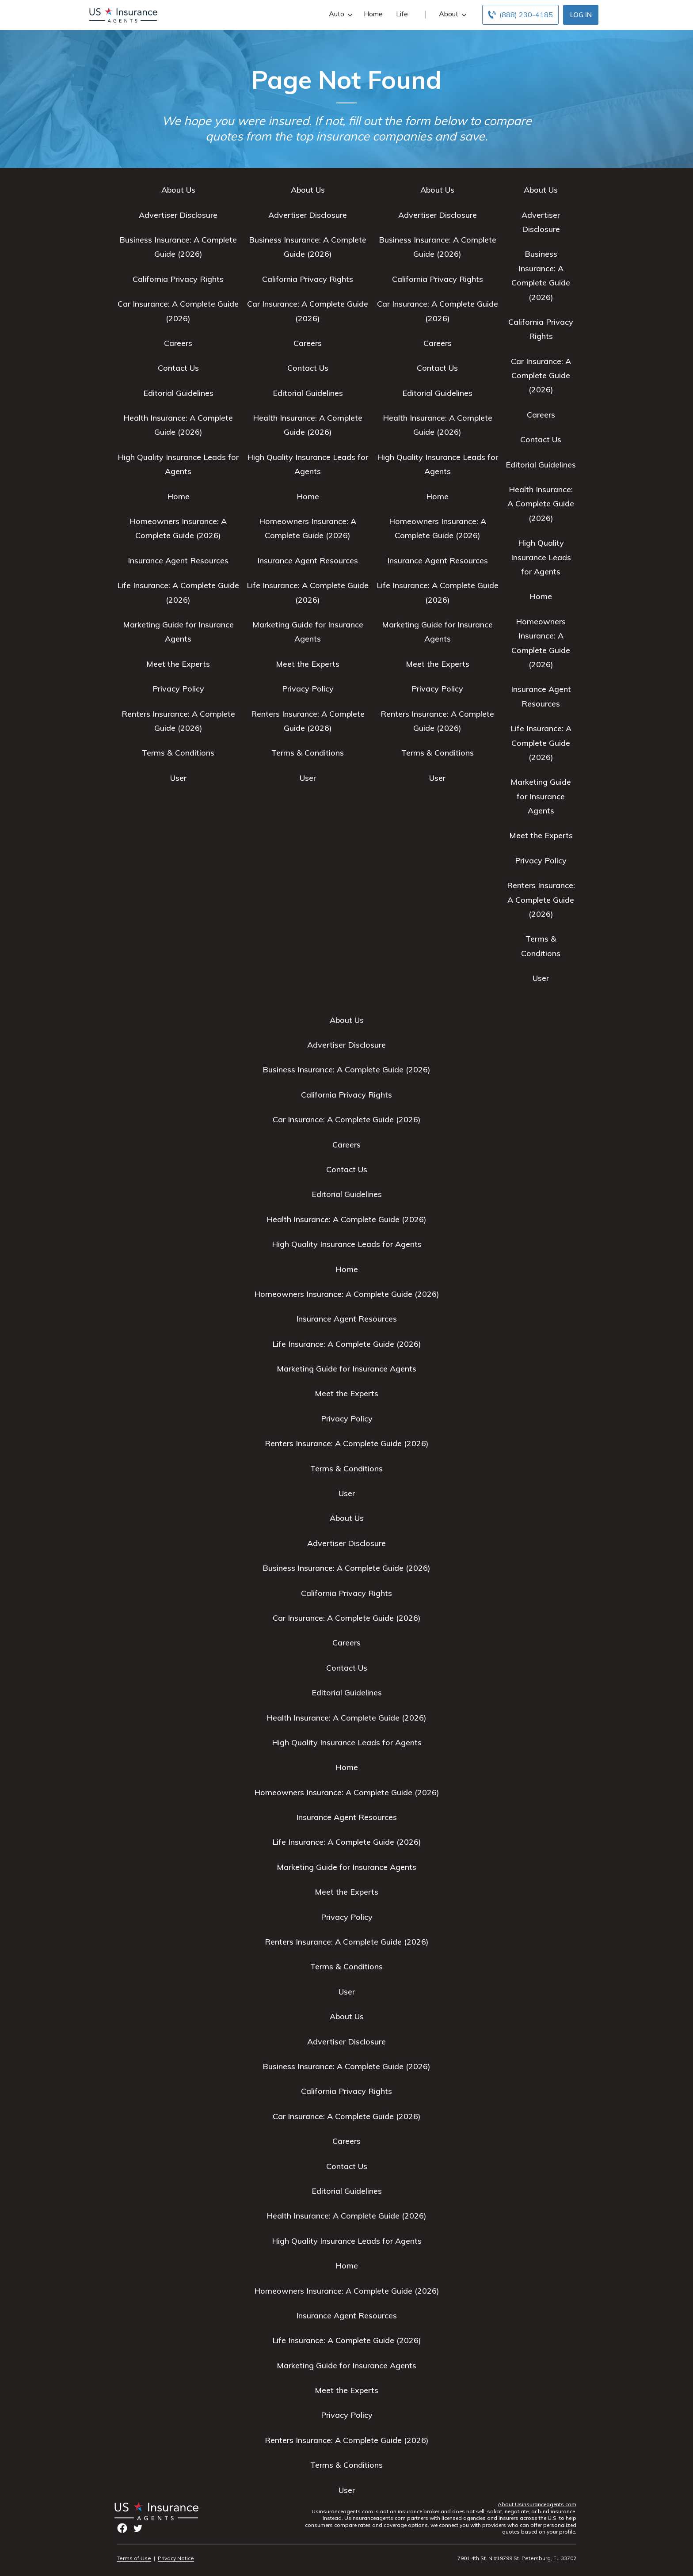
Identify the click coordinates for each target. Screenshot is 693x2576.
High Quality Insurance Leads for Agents (541, 557)
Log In (581, 15)
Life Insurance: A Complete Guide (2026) (540, 742)
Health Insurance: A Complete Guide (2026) (540, 503)
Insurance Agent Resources (178, 560)
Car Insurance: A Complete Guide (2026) (541, 375)
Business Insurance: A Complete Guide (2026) (346, 1069)
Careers (178, 343)
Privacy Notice (176, 2558)
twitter (137, 2528)
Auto (339, 14)
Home (373, 13)
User (178, 778)
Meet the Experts (178, 664)
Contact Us (178, 368)
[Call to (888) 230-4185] (520, 15)
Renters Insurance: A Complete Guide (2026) (541, 899)
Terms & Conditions (178, 753)
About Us (178, 190)
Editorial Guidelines (178, 393)
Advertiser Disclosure (178, 215)
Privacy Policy (178, 689)
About (452, 14)
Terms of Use (134, 2558)
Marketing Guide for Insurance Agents (540, 796)
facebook (122, 2528)
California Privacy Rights (178, 279)
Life (402, 13)
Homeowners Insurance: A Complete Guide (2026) (346, 1294)
